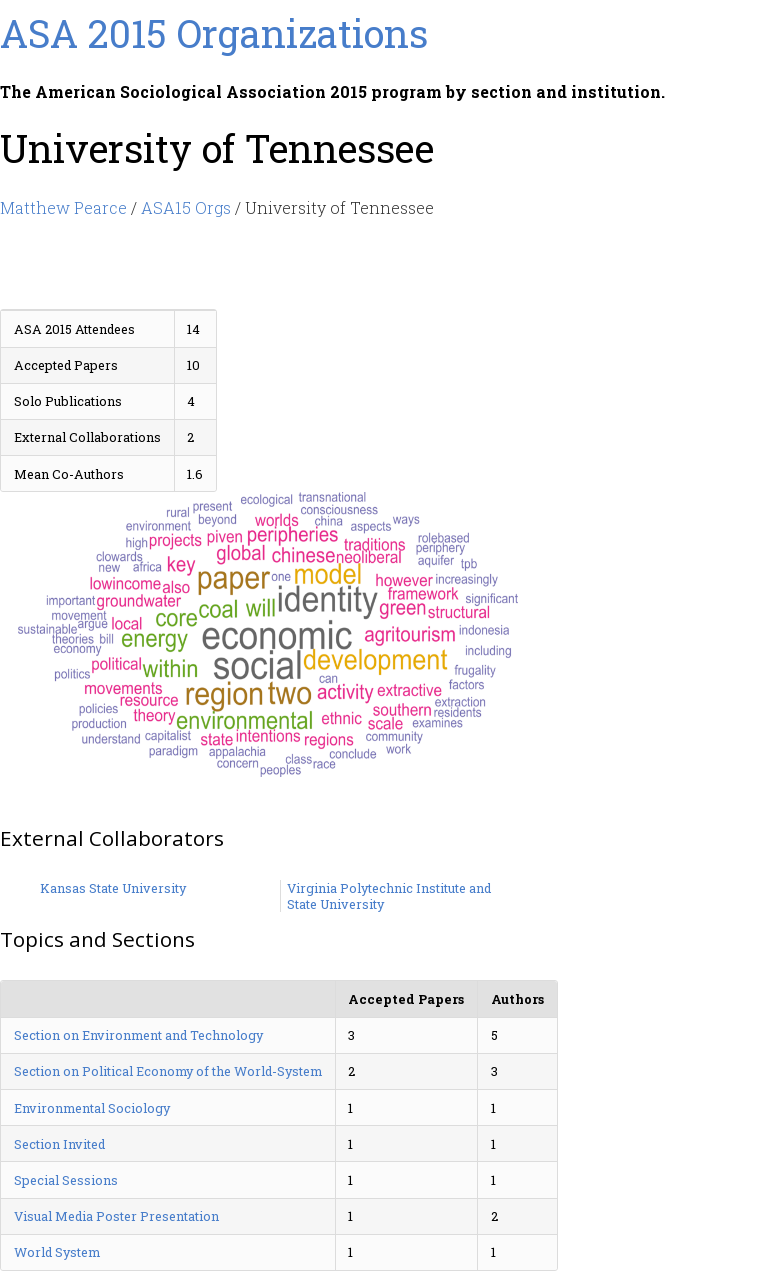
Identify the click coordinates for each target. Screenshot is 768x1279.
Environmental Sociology (92, 1108)
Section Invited (59, 1144)
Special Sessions (66, 1180)
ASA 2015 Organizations (214, 33)
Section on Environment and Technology (138, 1035)
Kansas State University (113, 888)
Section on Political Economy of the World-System (168, 1071)
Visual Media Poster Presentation (116, 1216)
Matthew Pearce (63, 207)
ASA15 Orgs (186, 207)
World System (57, 1252)
